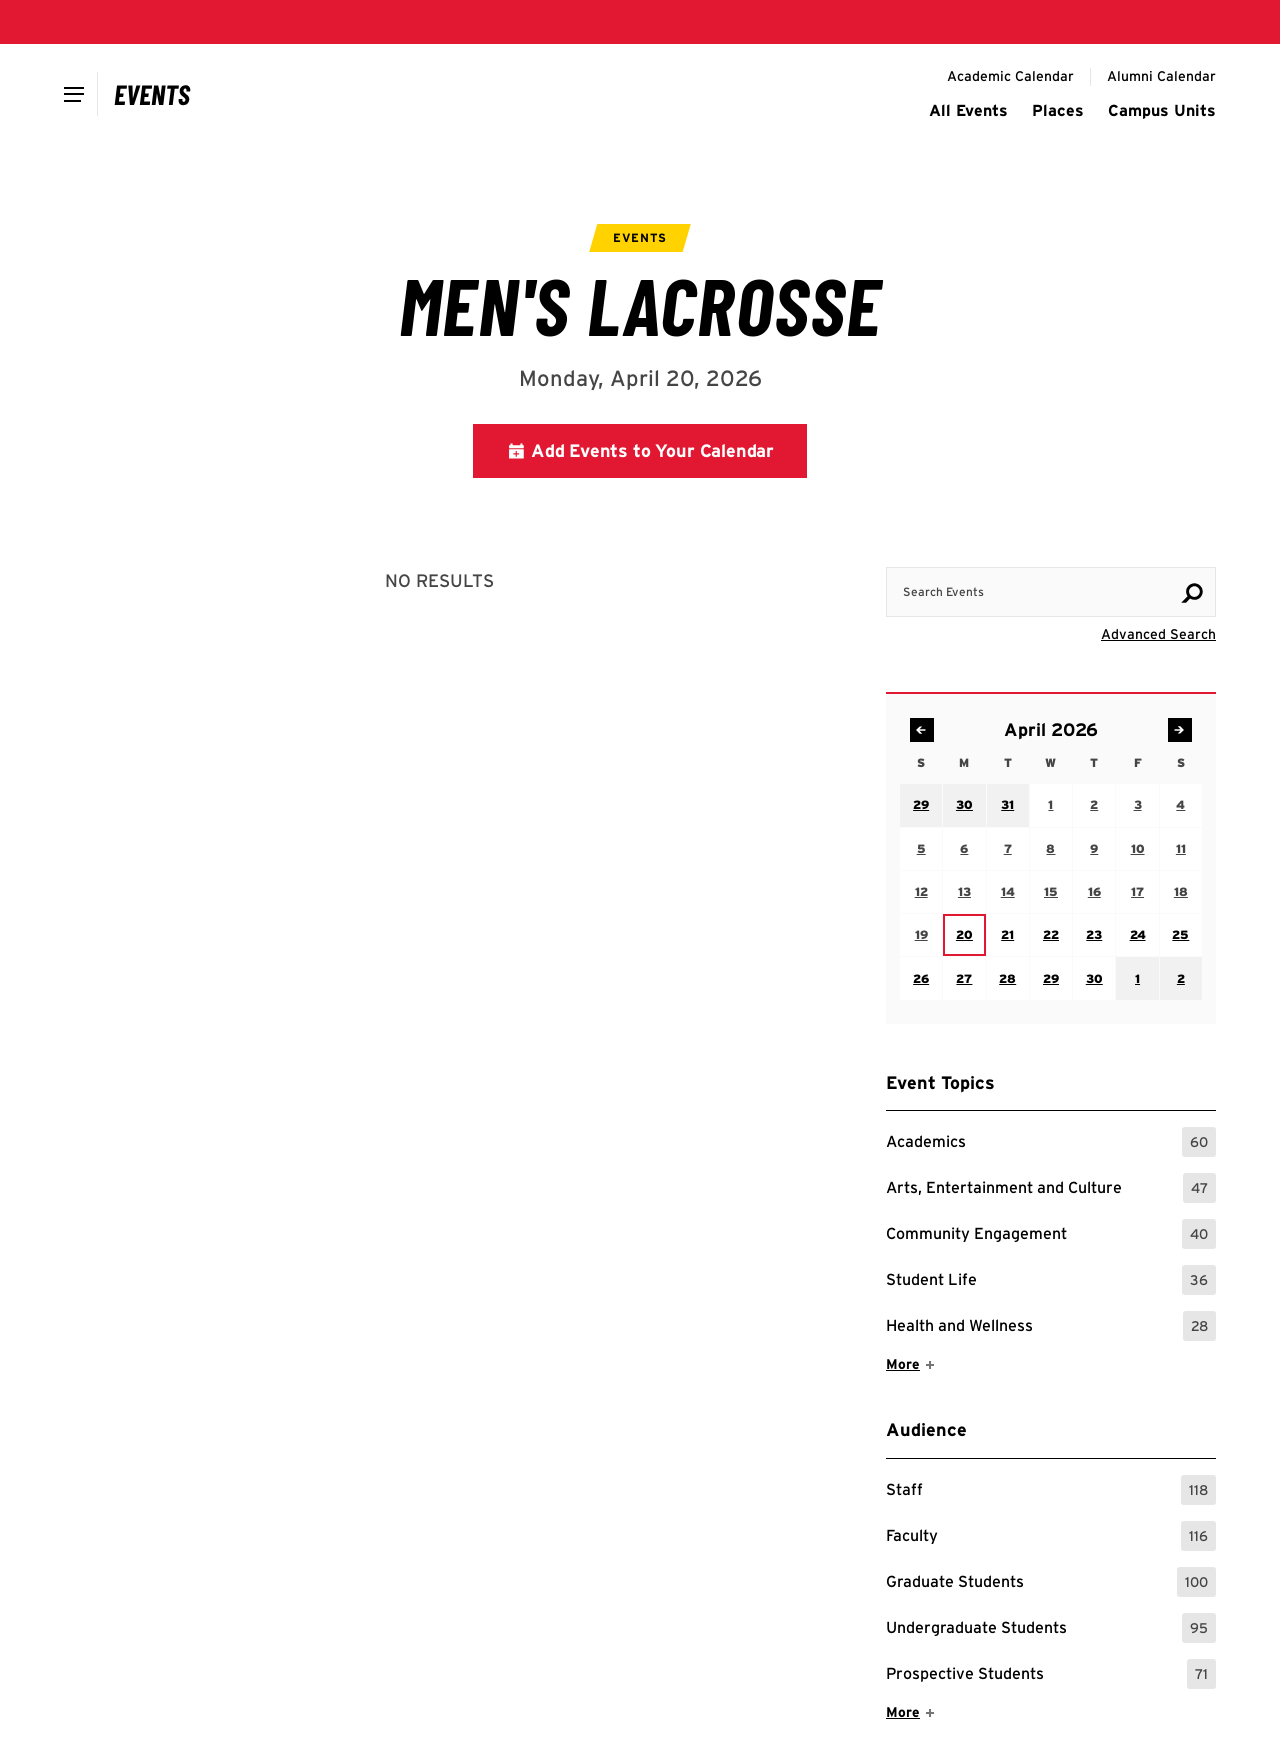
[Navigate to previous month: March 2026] (922, 730)
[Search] (1192, 593)
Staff (1051, 1490)
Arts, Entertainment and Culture (1051, 1188)
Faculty (1051, 1536)
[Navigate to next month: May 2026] (1180, 730)
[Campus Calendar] (152, 94)
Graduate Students (1051, 1582)
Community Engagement (1051, 1234)
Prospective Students (1051, 1674)
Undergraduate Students (1051, 1628)
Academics (1051, 1142)
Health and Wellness (1051, 1326)
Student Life (1051, 1280)
